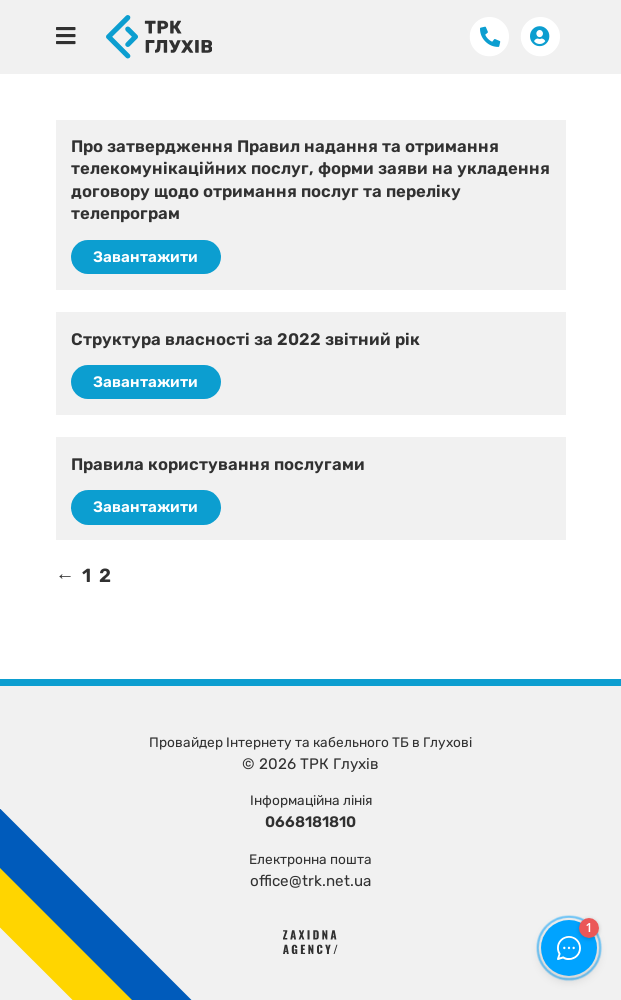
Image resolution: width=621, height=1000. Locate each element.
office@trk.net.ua (310, 881)
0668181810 (310, 822)
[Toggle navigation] (66, 36)
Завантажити (145, 257)
